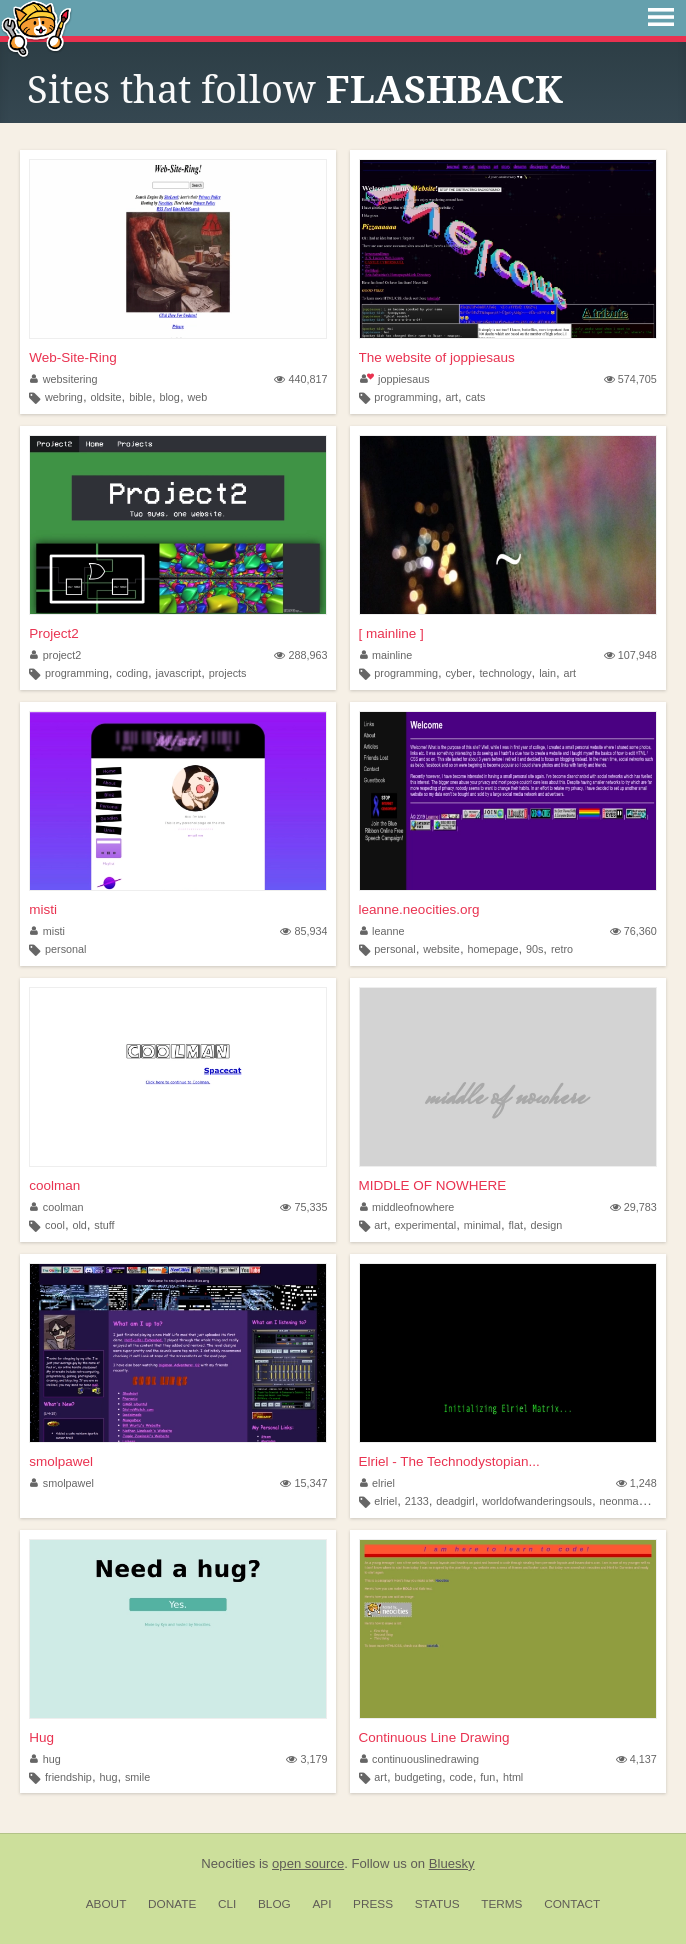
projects (228, 673)
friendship (68, 1777)
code (460, 1777)
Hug (41, 1737)
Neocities (228, 1863)
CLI (227, 1904)
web (197, 397)
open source (308, 1863)
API (321, 1904)
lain (547, 673)
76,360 (633, 931)
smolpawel (61, 1461)
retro (562, 949)
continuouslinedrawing (419, 1759)
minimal (482, 1225)
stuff (104, 1225)
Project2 (54, 633)
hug (45, 1759)
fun (487, 1777)
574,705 (630, 379)
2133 (417, 1501)
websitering (63, 379)
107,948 (630, 655)
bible (140, 397)
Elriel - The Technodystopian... (449, 1461)
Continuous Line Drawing (434, 1737)
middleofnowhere (407, 1207)
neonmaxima (631, 1501)
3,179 (306, 1759)
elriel (377, 1483)
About (106, 1904)
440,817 (300, 379)
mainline (386, 655)
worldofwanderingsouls (537, 1501)
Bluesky (452, 1863)
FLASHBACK (444, 90)
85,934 (303, 931)
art (451, 397)
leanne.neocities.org (419, 909)
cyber (458, 673)
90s (534, 949)
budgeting (417, 1777)
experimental (425, 1225)
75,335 (303, 1207)
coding (132, 673)
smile (137, 1777)
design (546, 1225)
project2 (55, 655)
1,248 (636, 1483)
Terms (501, 1904)
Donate (172, 1904)
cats (476, 397)
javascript (179, 673)
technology (505, 673)
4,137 (636, 1759)
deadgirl (455, 1501)
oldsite (105, 397)
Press (373, 1904)
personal (65, 949)
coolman (54, 1185)
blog (169, 397)
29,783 (633, 1207)
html (513, 1777)
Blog (274, 1904)
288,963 (300, 655)
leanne (382, 931)
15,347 (303, 1483)
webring (64, 397)
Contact (572, 1904)
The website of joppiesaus (437, 357)
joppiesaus (395, 379)
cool (55, 1225)
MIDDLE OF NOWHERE (433, 1185)
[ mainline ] (391, 633)
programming (406, 397)
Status (437, 1904)
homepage (492, 949)
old (79, 1225)
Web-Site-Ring (73, 357)
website (441, 949)
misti (43, 909)
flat (516, 1225)
